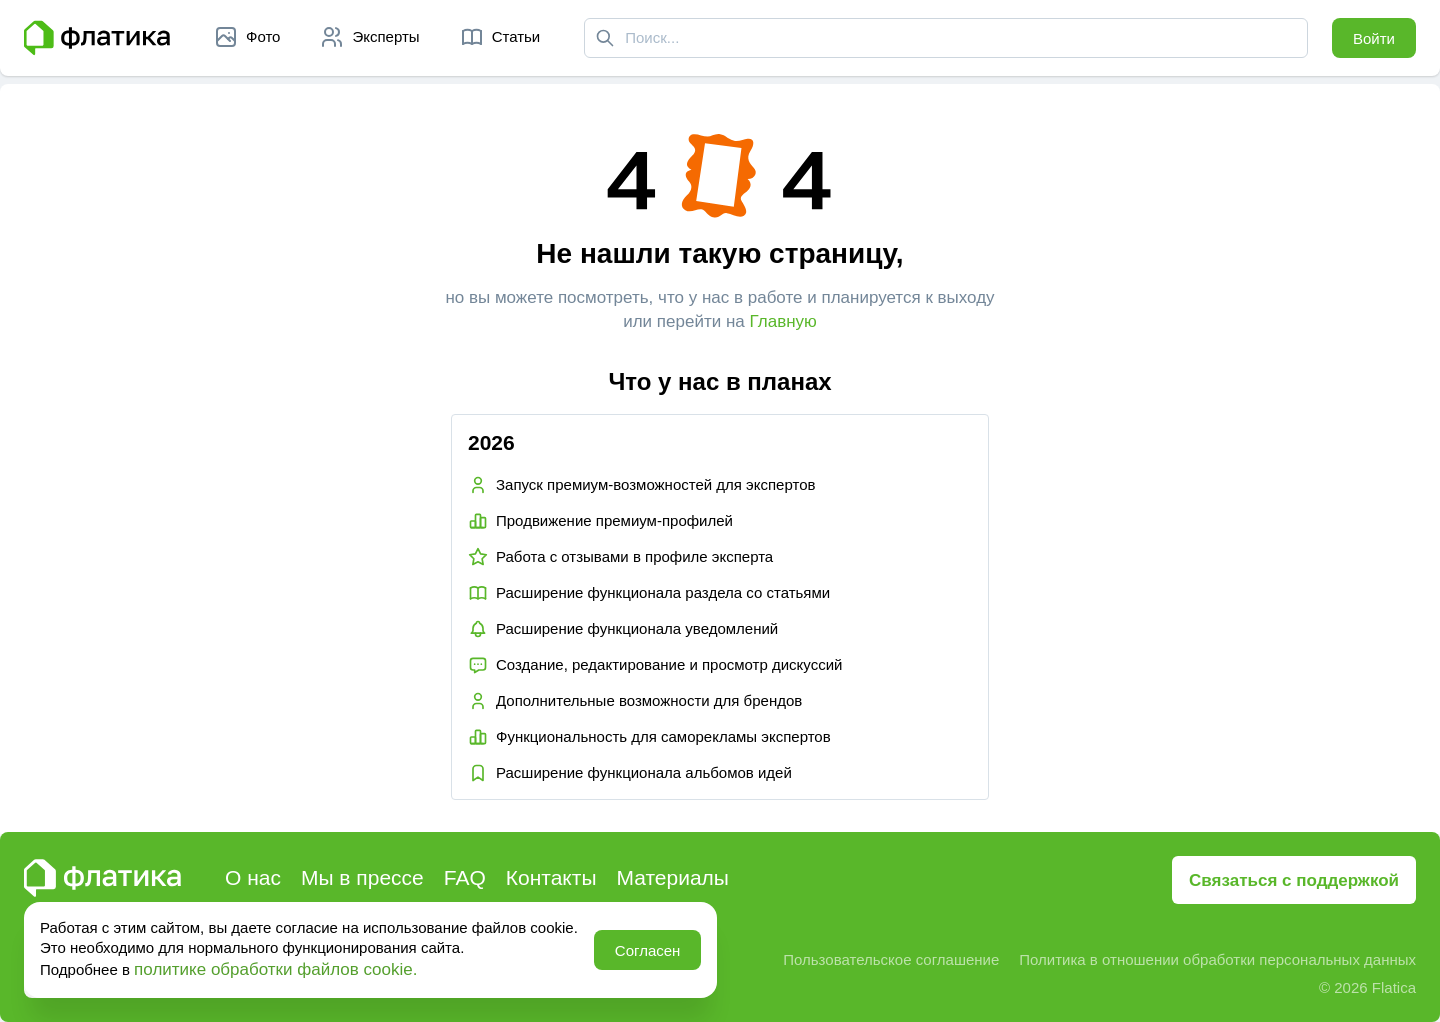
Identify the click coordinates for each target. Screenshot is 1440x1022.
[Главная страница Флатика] (97, 38)
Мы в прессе (362, 877)
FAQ (465, 877)
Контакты (551, 877)
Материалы (673, 877)
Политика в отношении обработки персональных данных (1217, 959)
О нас (253, 877)
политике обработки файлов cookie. (275, 969)
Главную (783, 321)
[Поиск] (605, 38)
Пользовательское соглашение (891, 959)
